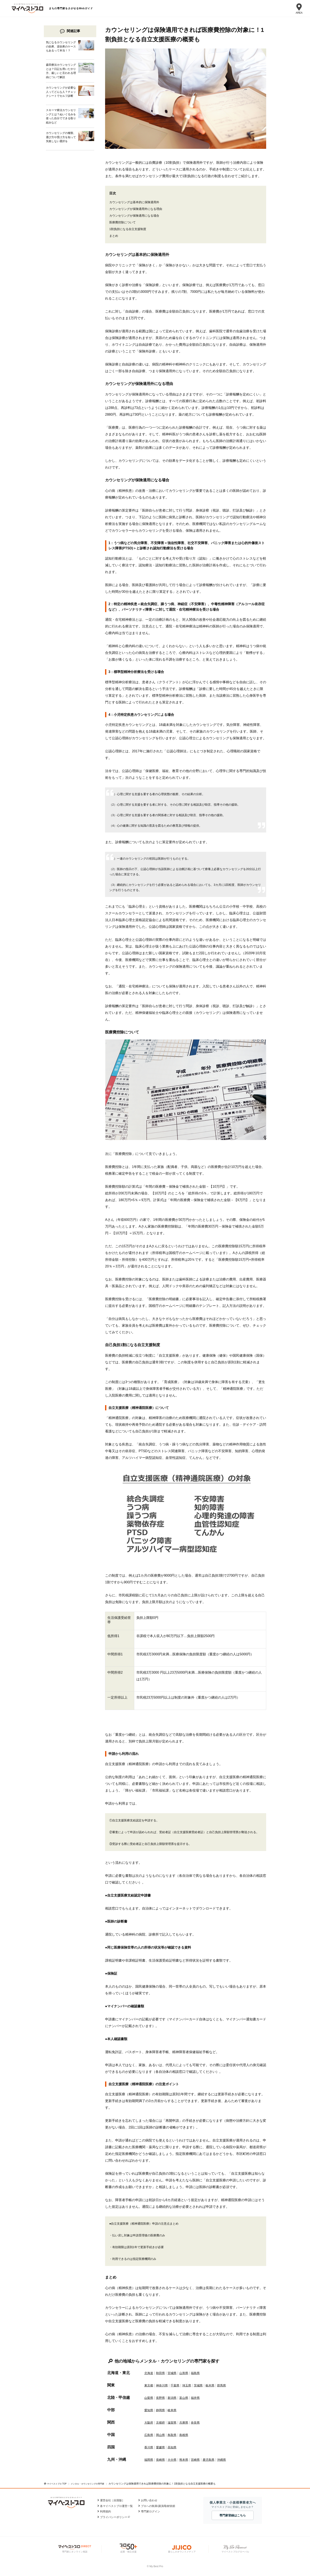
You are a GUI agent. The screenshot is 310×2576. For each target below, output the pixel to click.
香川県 (149, 2447)
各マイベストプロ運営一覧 (116, 2505)
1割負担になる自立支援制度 (130, 229)
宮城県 (175, 2373)
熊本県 (188, 2459)
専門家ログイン (150, 2511)
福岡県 (149, 2459)
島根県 (188, 2435)
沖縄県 (230, 2459)
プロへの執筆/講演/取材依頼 (158, 2505)
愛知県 (149, 2410)
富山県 (188, 2397)
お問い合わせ (149, 2500)
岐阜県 (175, 2410)
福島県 (201, 2373)
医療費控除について (124, 222)
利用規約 (105, 2511)
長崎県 (162, 2459)
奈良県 (201, 2422)
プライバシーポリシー (113, 2516)
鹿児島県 (215, 2459)
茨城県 (204, 2385)
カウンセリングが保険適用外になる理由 (139, 209)
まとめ (114, 235)
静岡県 (162, 2410)
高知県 (175, 2447)
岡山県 (162, 2435)
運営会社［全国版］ (112, 2500)
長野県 (162, 2397)
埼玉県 (191, 2385)
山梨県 (149, 2397)
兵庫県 (188, 2422)
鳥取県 (175, 2435)
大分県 (175, 2459)
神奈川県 (164, 2385)
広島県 (149, 2435)
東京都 (149, 2385)
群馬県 (230, 2385)
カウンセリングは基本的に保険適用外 (137, 202)
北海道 (149, 2373)
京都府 (162, 2422)
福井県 (201, 2397)
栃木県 (217, 2385)
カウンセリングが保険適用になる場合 (137, 215)
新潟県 (175, 2397)
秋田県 (162, 2373)
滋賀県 (175, 2422)
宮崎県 (201, 2459)
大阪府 (149, 2422)
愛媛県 (162, 2447)
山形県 (188, 2373)
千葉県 (178, 2385)
